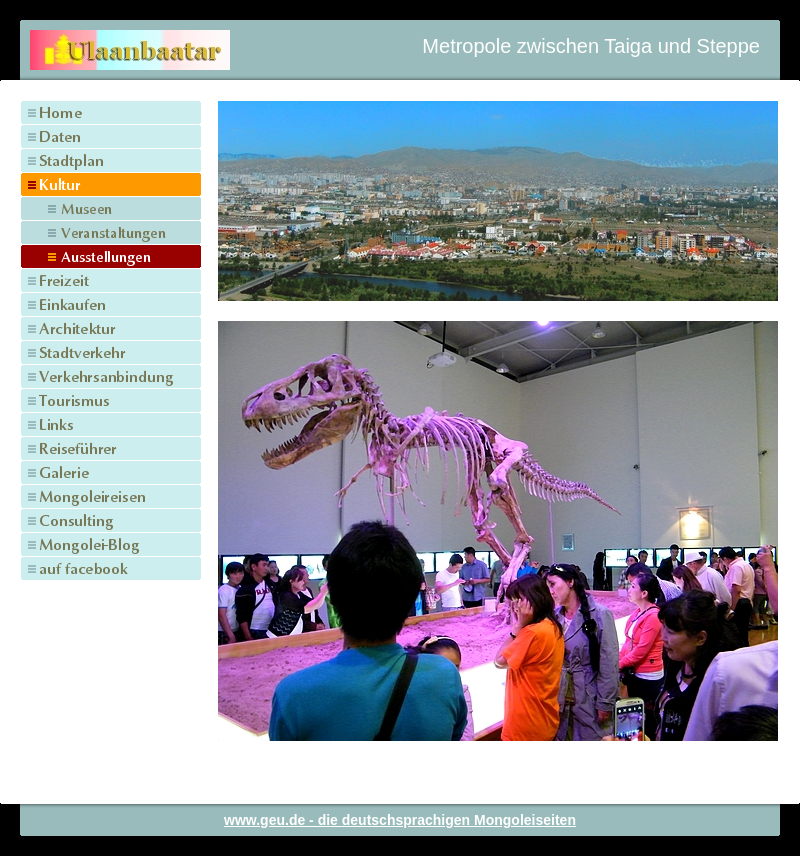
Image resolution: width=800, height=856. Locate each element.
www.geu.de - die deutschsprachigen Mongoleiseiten (400, 820)
